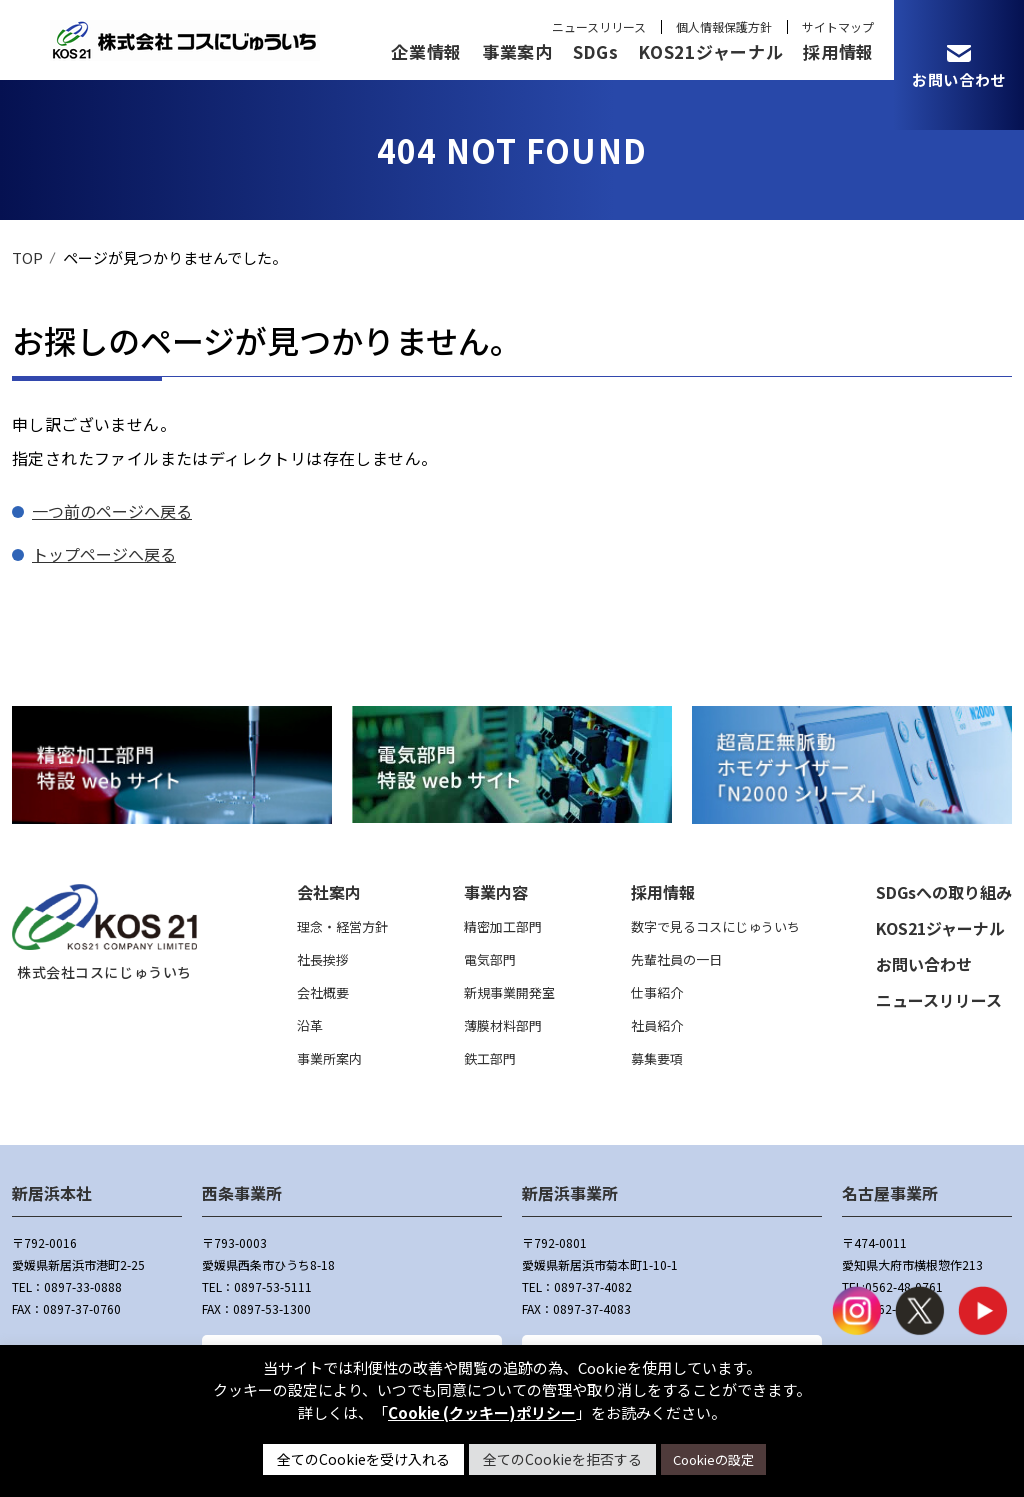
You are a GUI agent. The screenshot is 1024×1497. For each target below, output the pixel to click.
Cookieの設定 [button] (713, 1459)
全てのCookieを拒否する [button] (562, 1459)
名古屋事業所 (890, 1193)
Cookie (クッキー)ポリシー (482, 1412)
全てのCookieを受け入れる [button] (363, 1459)
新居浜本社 (52, 1193)
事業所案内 (329, 1058)
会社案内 (329, 892)
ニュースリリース (599, 26)
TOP (27, 257)
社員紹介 (657, 1025)
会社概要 (323, 992)
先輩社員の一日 (676, 959)
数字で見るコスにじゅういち (715, 926)
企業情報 (426, 51)
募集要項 (657, 1058)
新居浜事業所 (570, 1193)
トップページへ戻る (104, 554)
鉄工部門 (490, 1058)
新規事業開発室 (509, 992)
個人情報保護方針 (724, 26)
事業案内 (517, 51)
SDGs (596, 51)
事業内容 (496, 892)
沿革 (310, 1025)
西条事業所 (242, 1193)
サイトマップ (838, 26)
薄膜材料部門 (503, 1025)
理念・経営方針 (342, 926)
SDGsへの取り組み (944, 892)
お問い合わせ (924, 964)
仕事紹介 (657, 992)
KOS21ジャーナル (710, 51)
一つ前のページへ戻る (112, 511)
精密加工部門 (503, 926)
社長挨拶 (323, 959)
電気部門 (490, 959)
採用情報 (838, 51)
